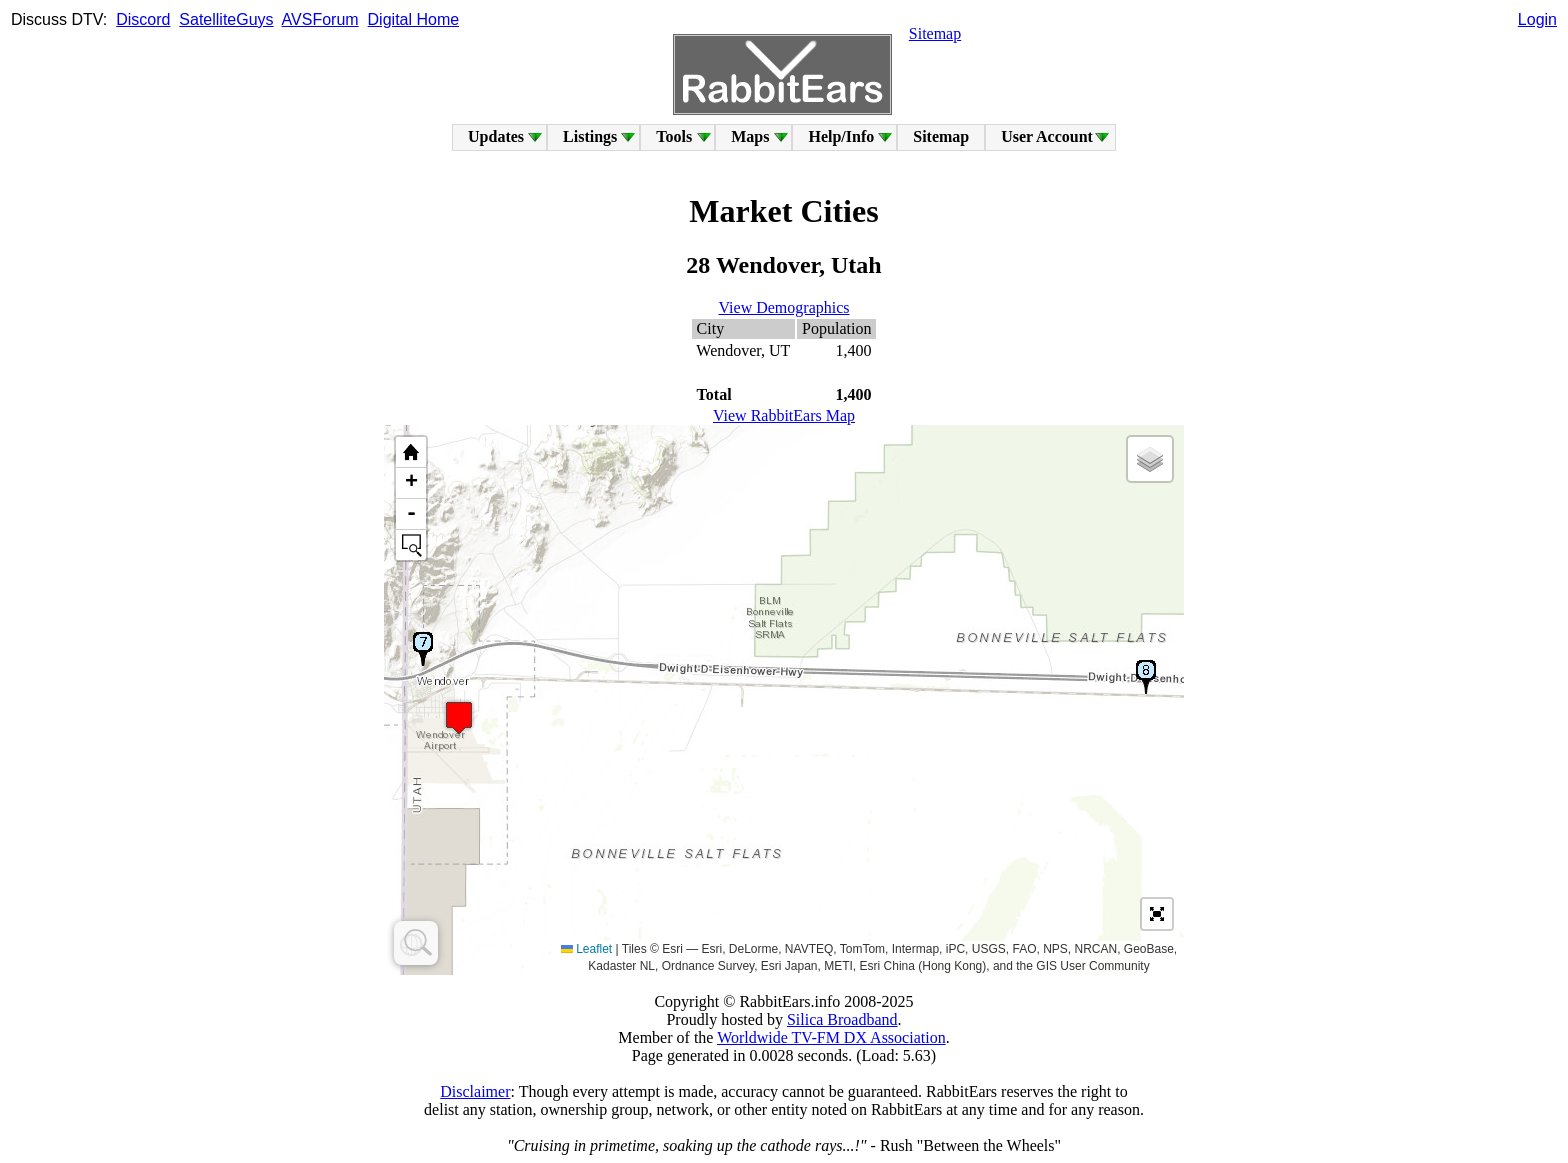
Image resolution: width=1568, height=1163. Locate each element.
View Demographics (784, 307)
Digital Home (414, 19)
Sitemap (935, 33)
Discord (143, 19)
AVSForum (320, 19)
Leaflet (586, 949)
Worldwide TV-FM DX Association (831, 1037)
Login (1537, 19)
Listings (590, 136)
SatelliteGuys (226, 19)
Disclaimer (475, 1091)
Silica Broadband (842, 1019)
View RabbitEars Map (784, 415)
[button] (459, 717)
